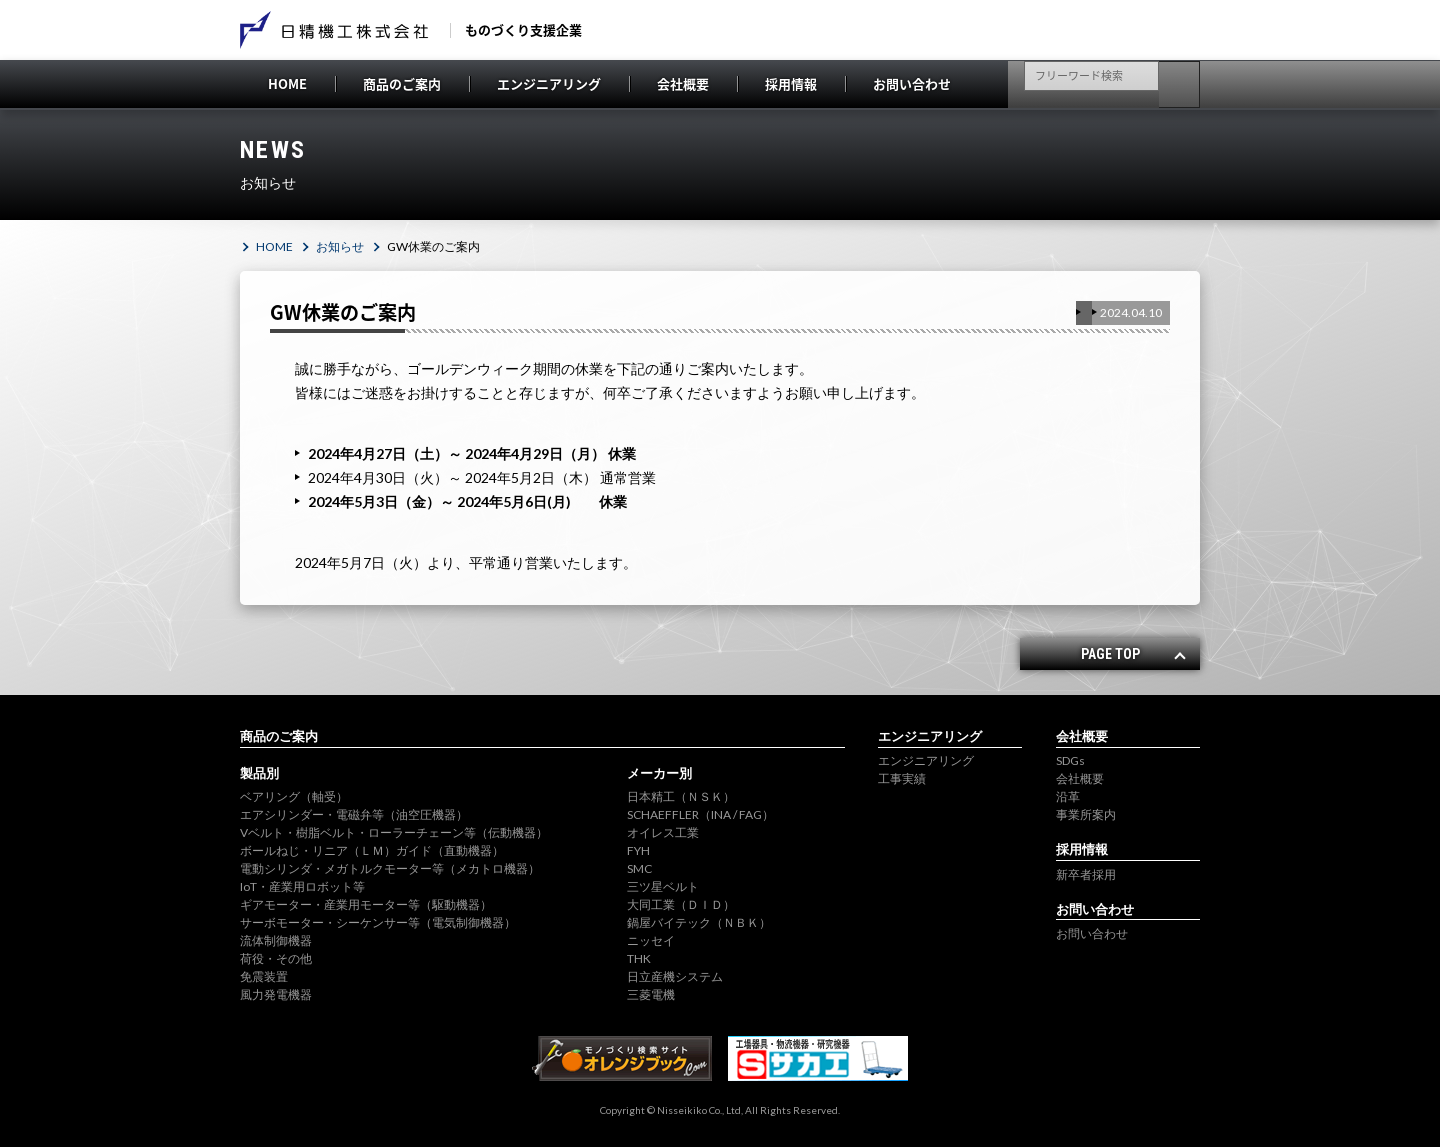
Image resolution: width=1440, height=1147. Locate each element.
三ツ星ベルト (663, 886)
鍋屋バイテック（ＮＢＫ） (699, 922)
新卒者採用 (1086, 874)
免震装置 (264, 976)
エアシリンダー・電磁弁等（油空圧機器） (354, 814)
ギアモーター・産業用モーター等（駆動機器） (366, 904)
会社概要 (683, 83)
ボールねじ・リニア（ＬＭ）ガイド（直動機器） (372, 850)
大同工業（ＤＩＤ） (681, 904)
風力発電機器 (276, 994)
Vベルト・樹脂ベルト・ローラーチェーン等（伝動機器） (394, 832)
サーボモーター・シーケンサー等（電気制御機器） (378, 922)
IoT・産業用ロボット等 (302, 886)
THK (639, 958)
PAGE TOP (1110, 654)
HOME (287, 83)
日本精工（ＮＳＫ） (681, 796)
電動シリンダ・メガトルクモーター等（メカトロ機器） (390, 868)
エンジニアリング (549, 83)
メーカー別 (659, 773)
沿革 (1068, 796)
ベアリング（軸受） (294, 796)
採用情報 (791, 83)
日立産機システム (675, 976)
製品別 (259, 773)
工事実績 (902, 778)
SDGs (1070, 760)
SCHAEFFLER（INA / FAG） (700, 814)
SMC (639, 868)
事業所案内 (1086, 814)
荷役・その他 (276, 958)
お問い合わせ (912, 83)
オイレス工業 (663, 832)
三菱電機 (651, 994)
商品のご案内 (402, 83)
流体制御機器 (276, 940)
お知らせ (340, 246)
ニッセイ (651, 940)
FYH (638, 850)
